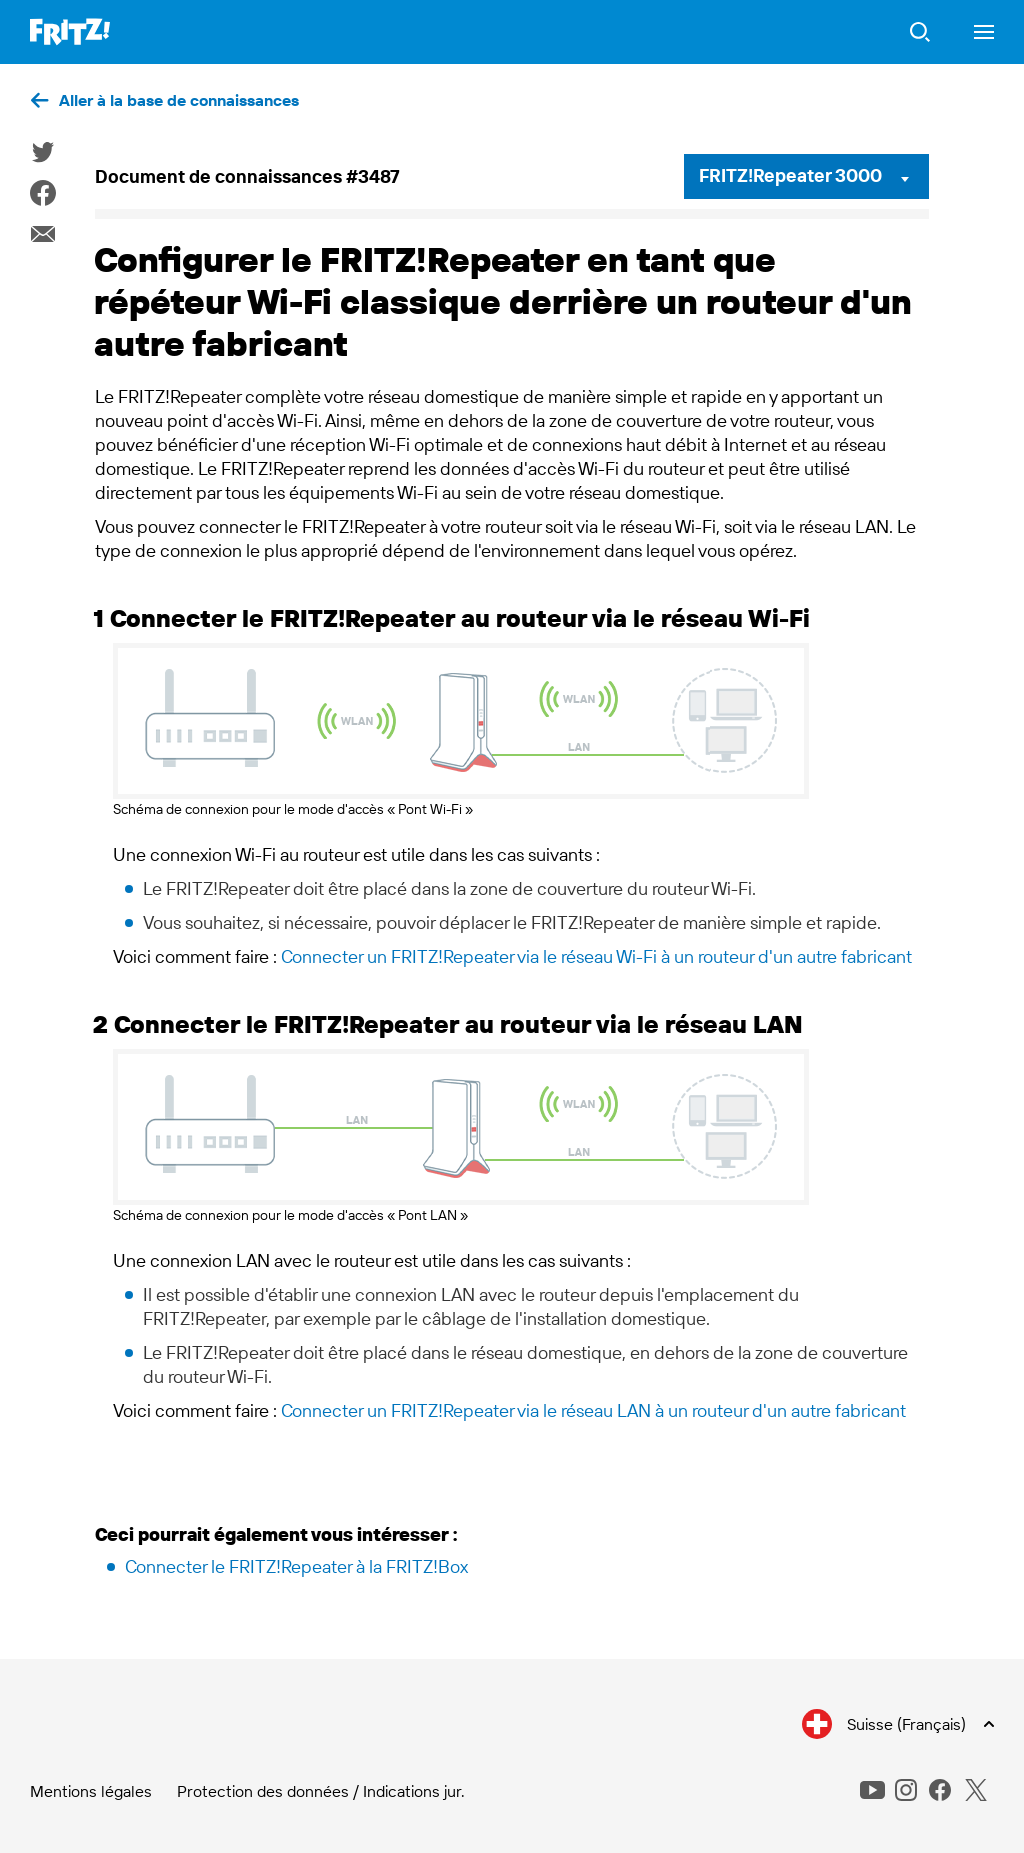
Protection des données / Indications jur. (321, 1791)
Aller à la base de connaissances (179, 100)
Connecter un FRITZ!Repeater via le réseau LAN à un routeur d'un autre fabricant (593, 1410)
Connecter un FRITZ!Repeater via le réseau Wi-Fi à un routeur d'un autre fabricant (596, 956)
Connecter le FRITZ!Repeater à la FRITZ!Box (296, 1566)
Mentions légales (91, 1791)
